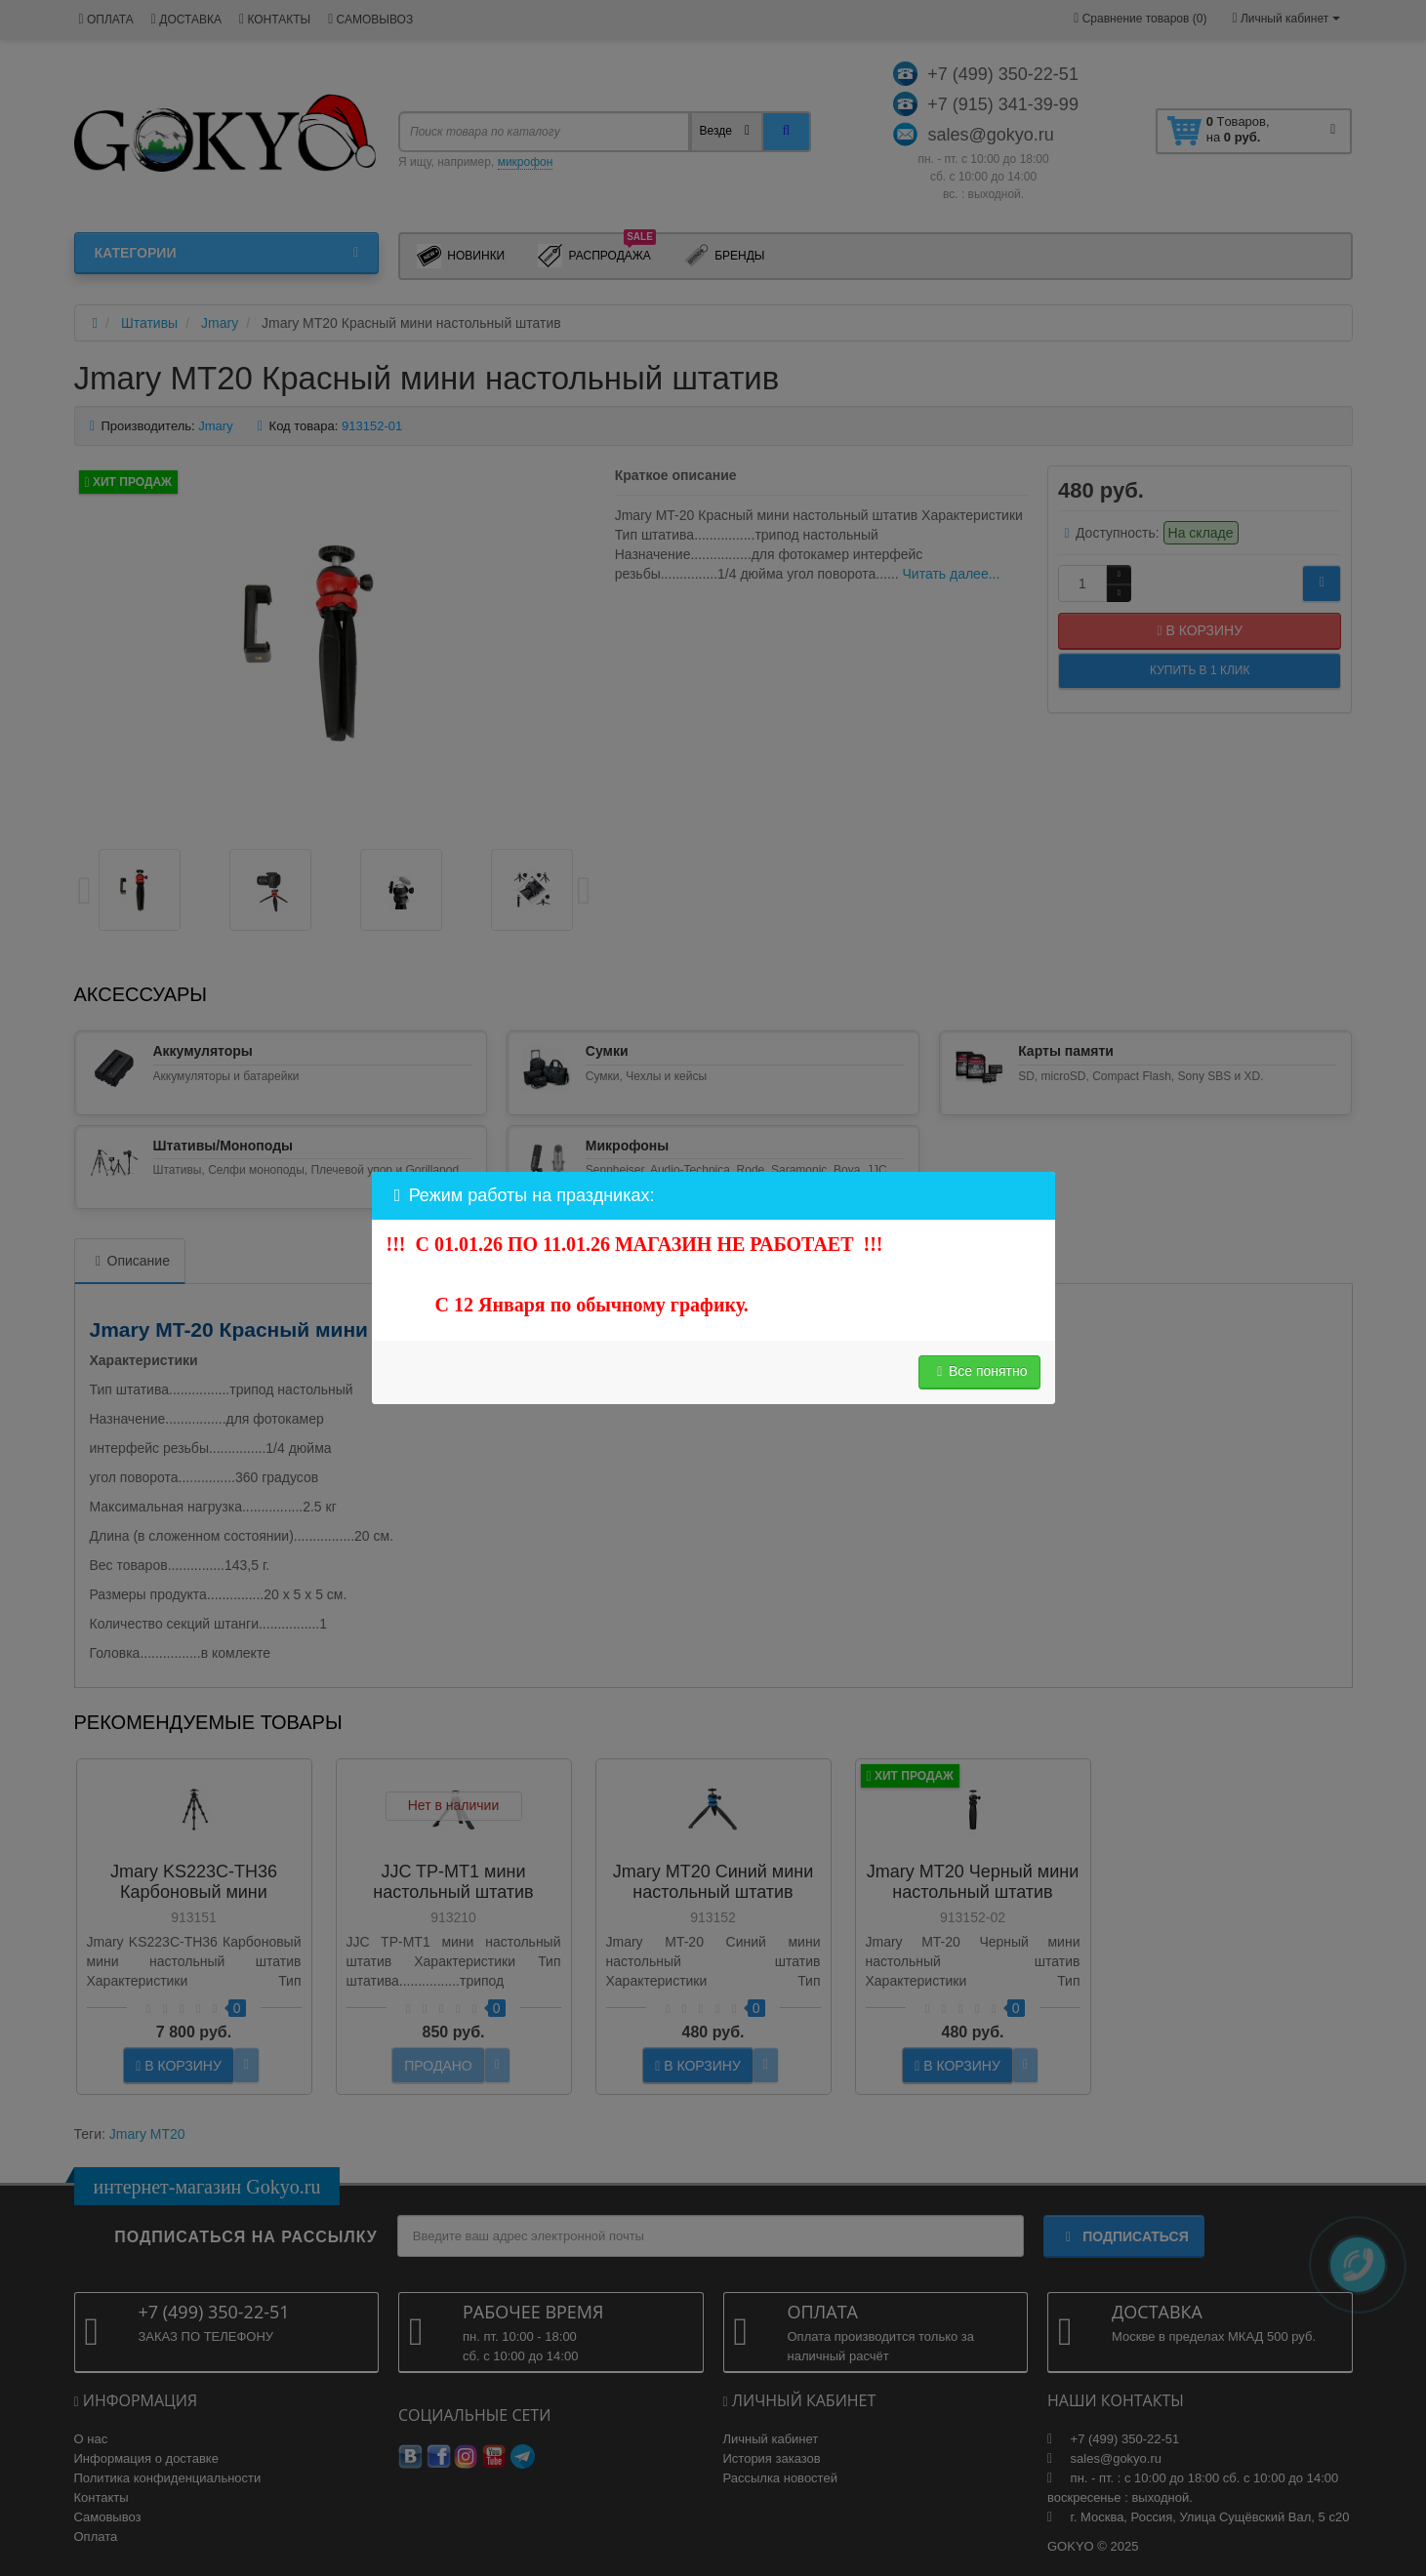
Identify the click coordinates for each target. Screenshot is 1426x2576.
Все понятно (979, 1371)
